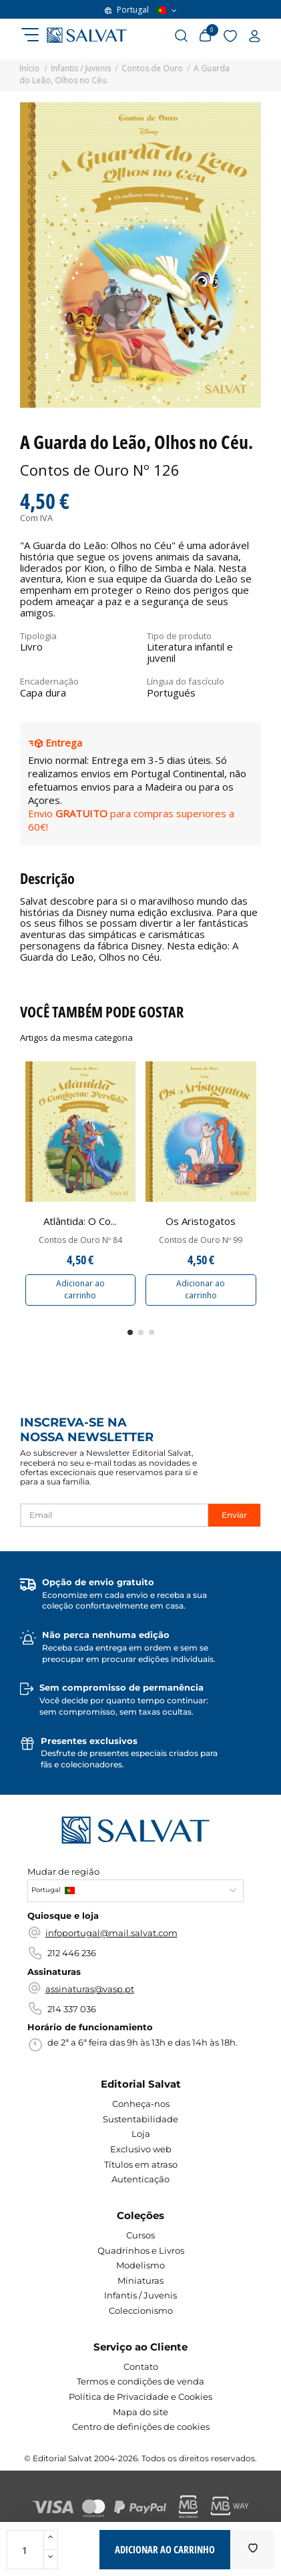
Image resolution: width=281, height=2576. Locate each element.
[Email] (114, 1515)
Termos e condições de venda (140, 2381)
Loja (140, 2133)
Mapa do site (140, 2412)
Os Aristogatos (201, 1221)
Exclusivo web (141, 2149)
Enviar (234, 1515)
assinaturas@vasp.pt (89, 1989)
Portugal (141, 10)
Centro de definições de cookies (141, 2426)
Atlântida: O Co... (80, 1221)
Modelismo (140, 2265)
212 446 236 (71, 1953)
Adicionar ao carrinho (80, 1289)
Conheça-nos (141, 2103)
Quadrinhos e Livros (140, 2250)
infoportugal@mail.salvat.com (111, 1932)
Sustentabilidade (140, 2119)
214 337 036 (71, 2009)
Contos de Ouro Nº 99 (200, 1240)
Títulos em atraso (141, 2164)
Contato (140, 2366)
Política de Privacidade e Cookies (140, 2396)
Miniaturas (140, 2280)
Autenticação (140, 2179)
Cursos (140, 2235)
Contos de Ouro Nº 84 (80, 1240)
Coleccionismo (141, 2310)
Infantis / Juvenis (140, 2295)
